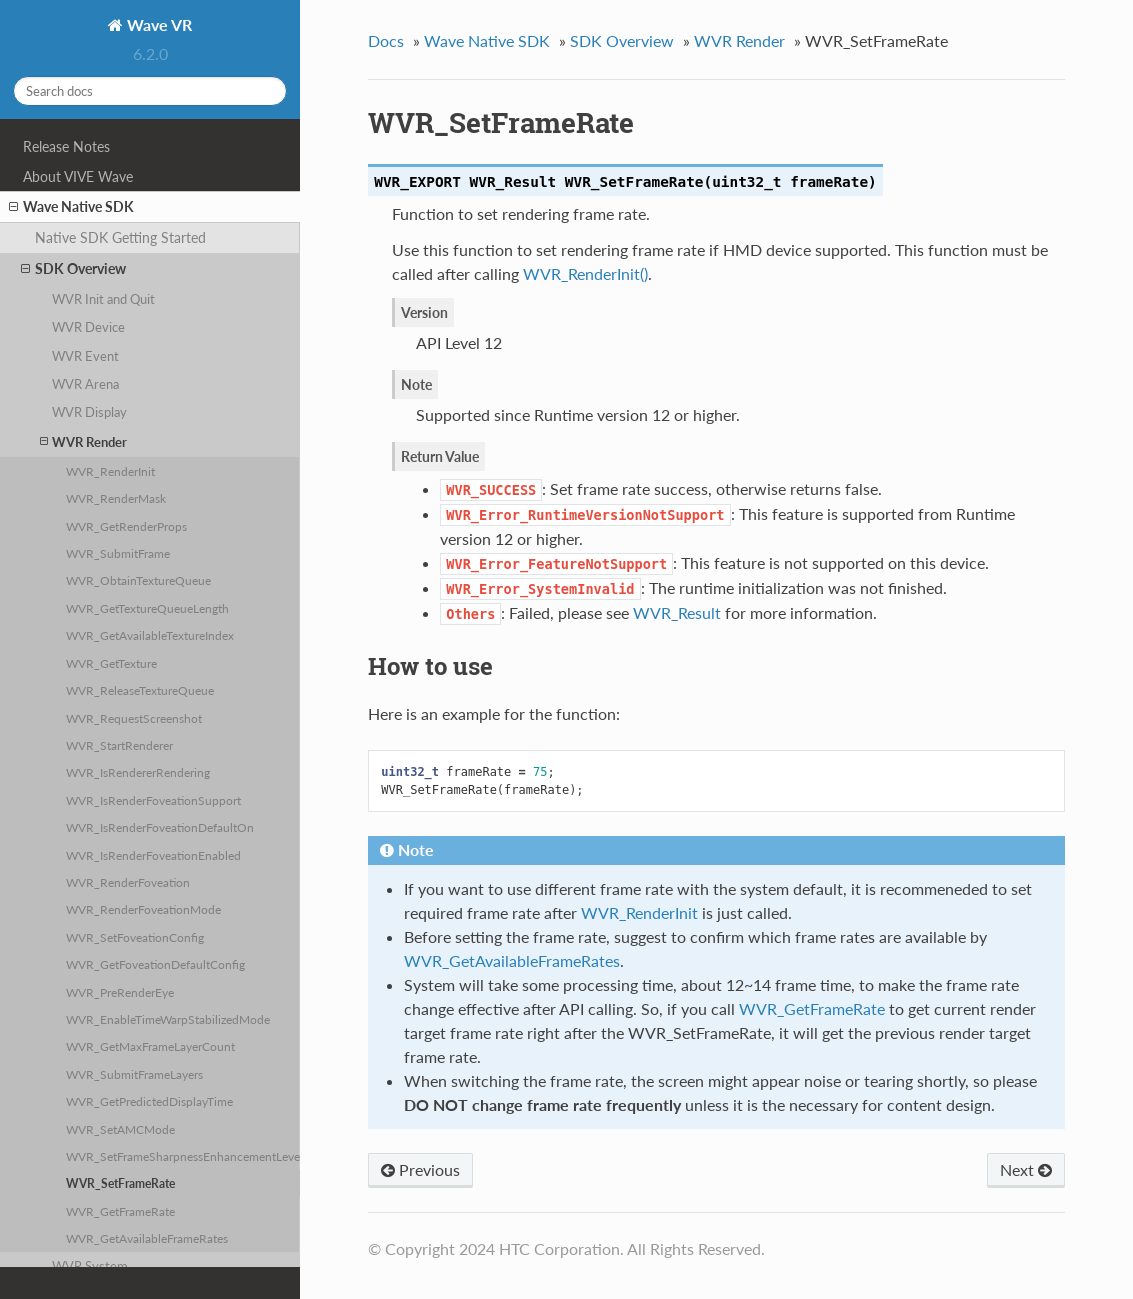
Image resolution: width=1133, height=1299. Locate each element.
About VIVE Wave (78, 176)
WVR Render (83, 441)
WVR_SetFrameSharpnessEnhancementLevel (183, 1156)
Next (1026, 1169)
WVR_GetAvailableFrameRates (147, 1238)
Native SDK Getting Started (120, 237)
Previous (420, 1169)
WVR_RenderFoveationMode (143, 909)
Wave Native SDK (71, 207)
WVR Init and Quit (103, 299)
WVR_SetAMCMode (120, 1129)
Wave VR (157, 24)
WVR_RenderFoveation (128, 882)
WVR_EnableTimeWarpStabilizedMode (168, 1019)
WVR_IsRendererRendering (138, 772)
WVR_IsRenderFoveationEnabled (153, 855)
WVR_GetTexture (111, 663)
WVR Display (89, 412)
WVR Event (85, 356)
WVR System (90, 1266)
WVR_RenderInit (110, 471)
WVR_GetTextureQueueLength (147, 608)
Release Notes (66, 146)
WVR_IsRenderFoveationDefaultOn (160, 827)
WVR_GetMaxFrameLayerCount (150, 1046)
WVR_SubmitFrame (118, 553)
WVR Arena (85, 384)
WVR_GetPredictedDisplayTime (149, 1101)
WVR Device (88, 327)
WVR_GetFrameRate (120, 1211)
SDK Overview (73, 269)
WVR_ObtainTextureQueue (138, 580)
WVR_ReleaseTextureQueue (140, 690)
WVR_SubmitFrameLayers (134, 1074)
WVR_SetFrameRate (120, 1183)
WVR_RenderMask (116, 498)
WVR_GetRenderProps (126, 526)
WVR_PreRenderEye (120, 992)
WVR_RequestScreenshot (134, 718)
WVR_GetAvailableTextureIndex (150, 635)
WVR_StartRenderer (119, 745)
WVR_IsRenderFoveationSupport (153, 800)
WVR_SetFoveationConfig (135, 937)
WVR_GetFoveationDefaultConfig (155, 964)
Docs (386, 40)
